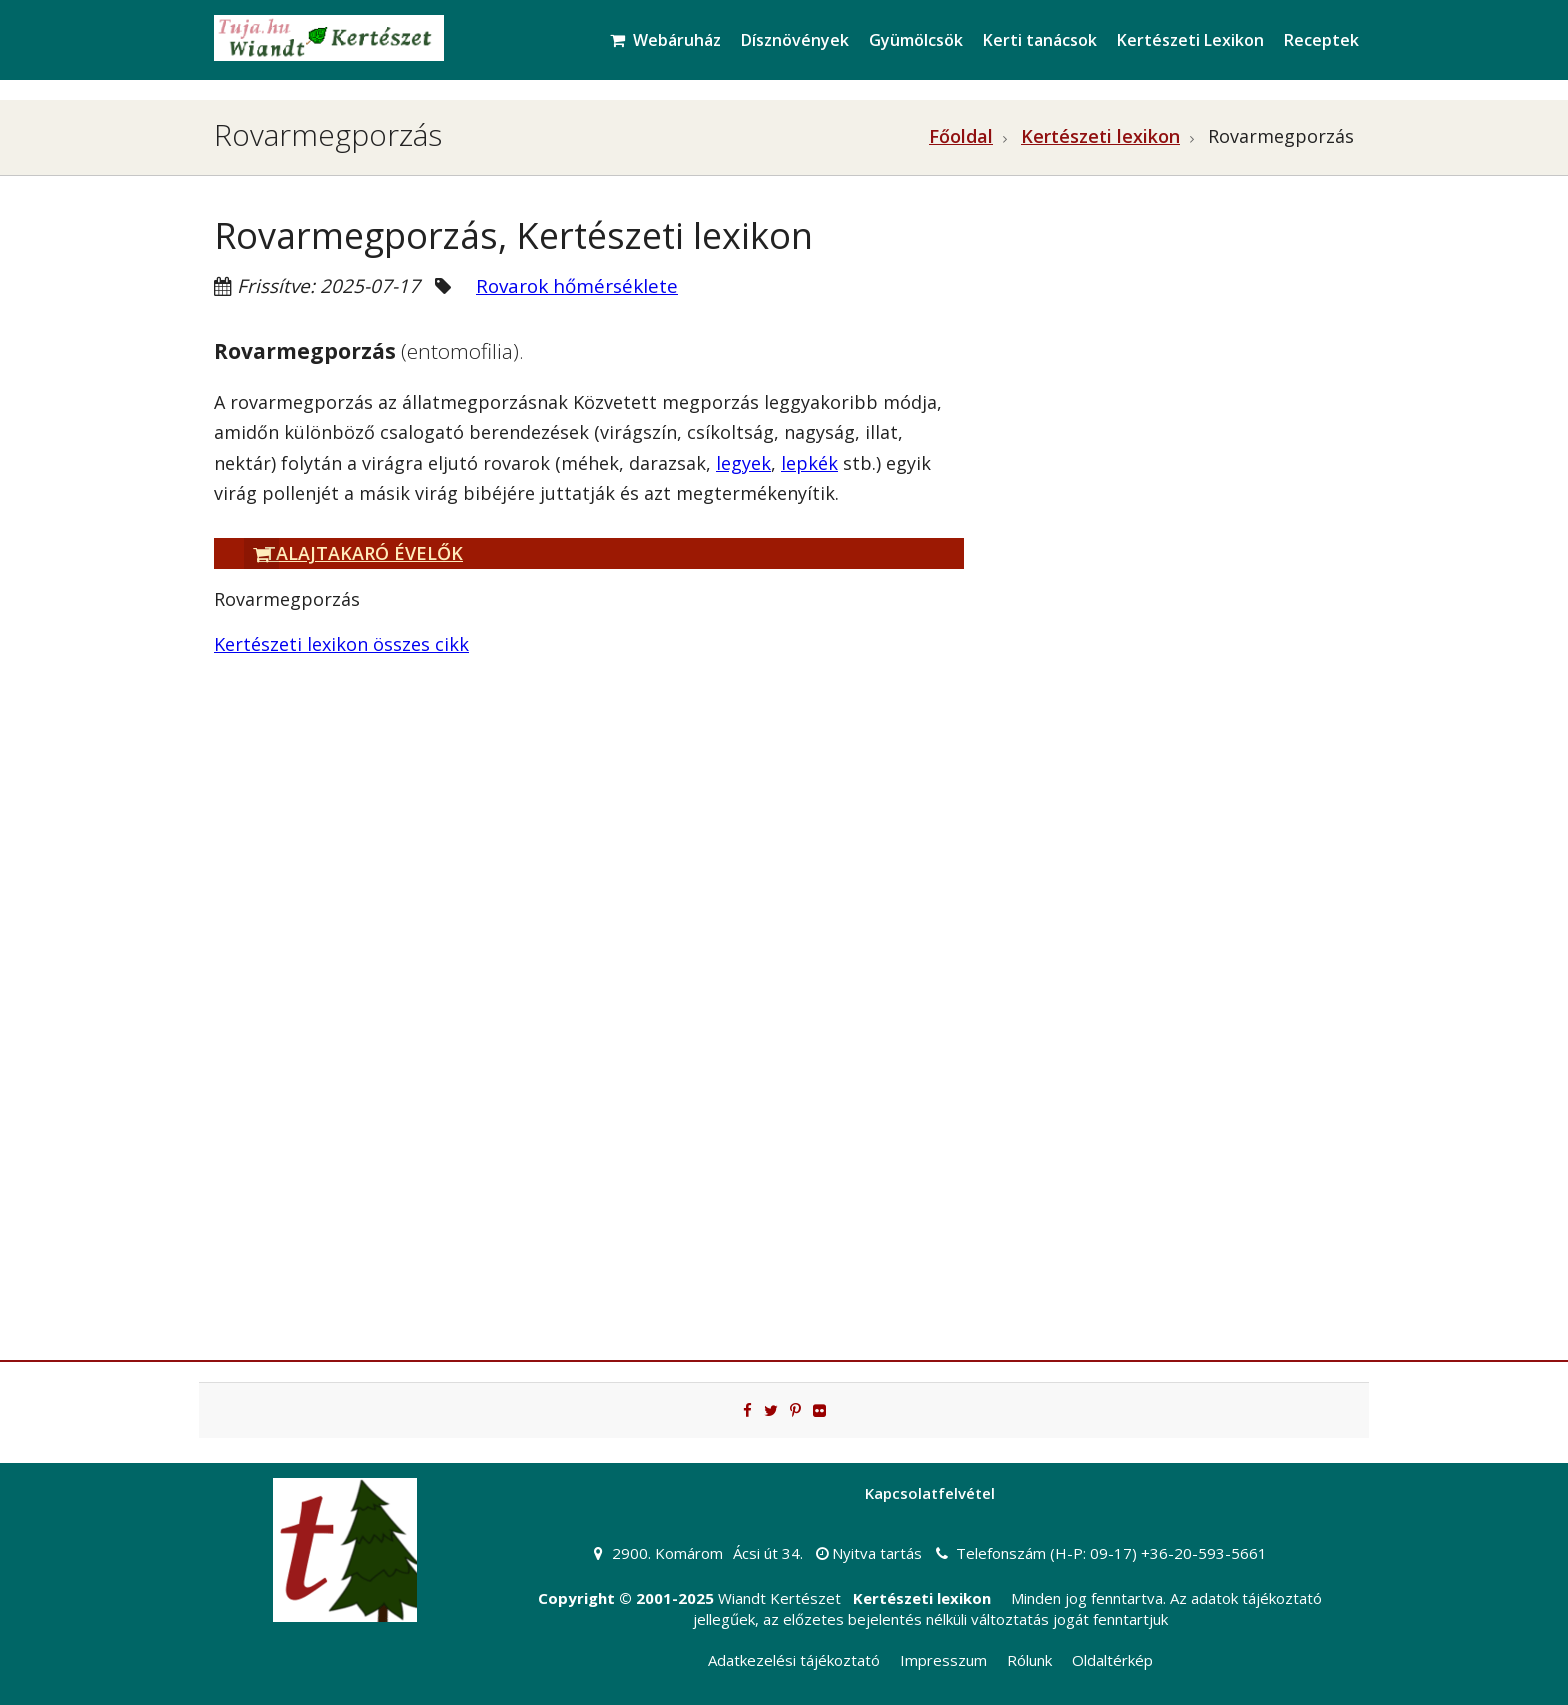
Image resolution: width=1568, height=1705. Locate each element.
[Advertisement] (1174, 386)
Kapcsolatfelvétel (930, 1493)
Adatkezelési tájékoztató (794, 1660)
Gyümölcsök (916, 40)
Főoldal (961, 136)
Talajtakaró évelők (353, 553)
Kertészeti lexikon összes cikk (341, 644)
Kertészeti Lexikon (1190, 40)
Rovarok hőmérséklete (577, 286)
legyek (743, 463)
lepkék (809, 463)
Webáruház (665, 40)
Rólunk (1029, 1660)
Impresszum (943, 1660)
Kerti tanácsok (1040, 40)
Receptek (1321, 40)
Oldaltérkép (1112, 1660)
